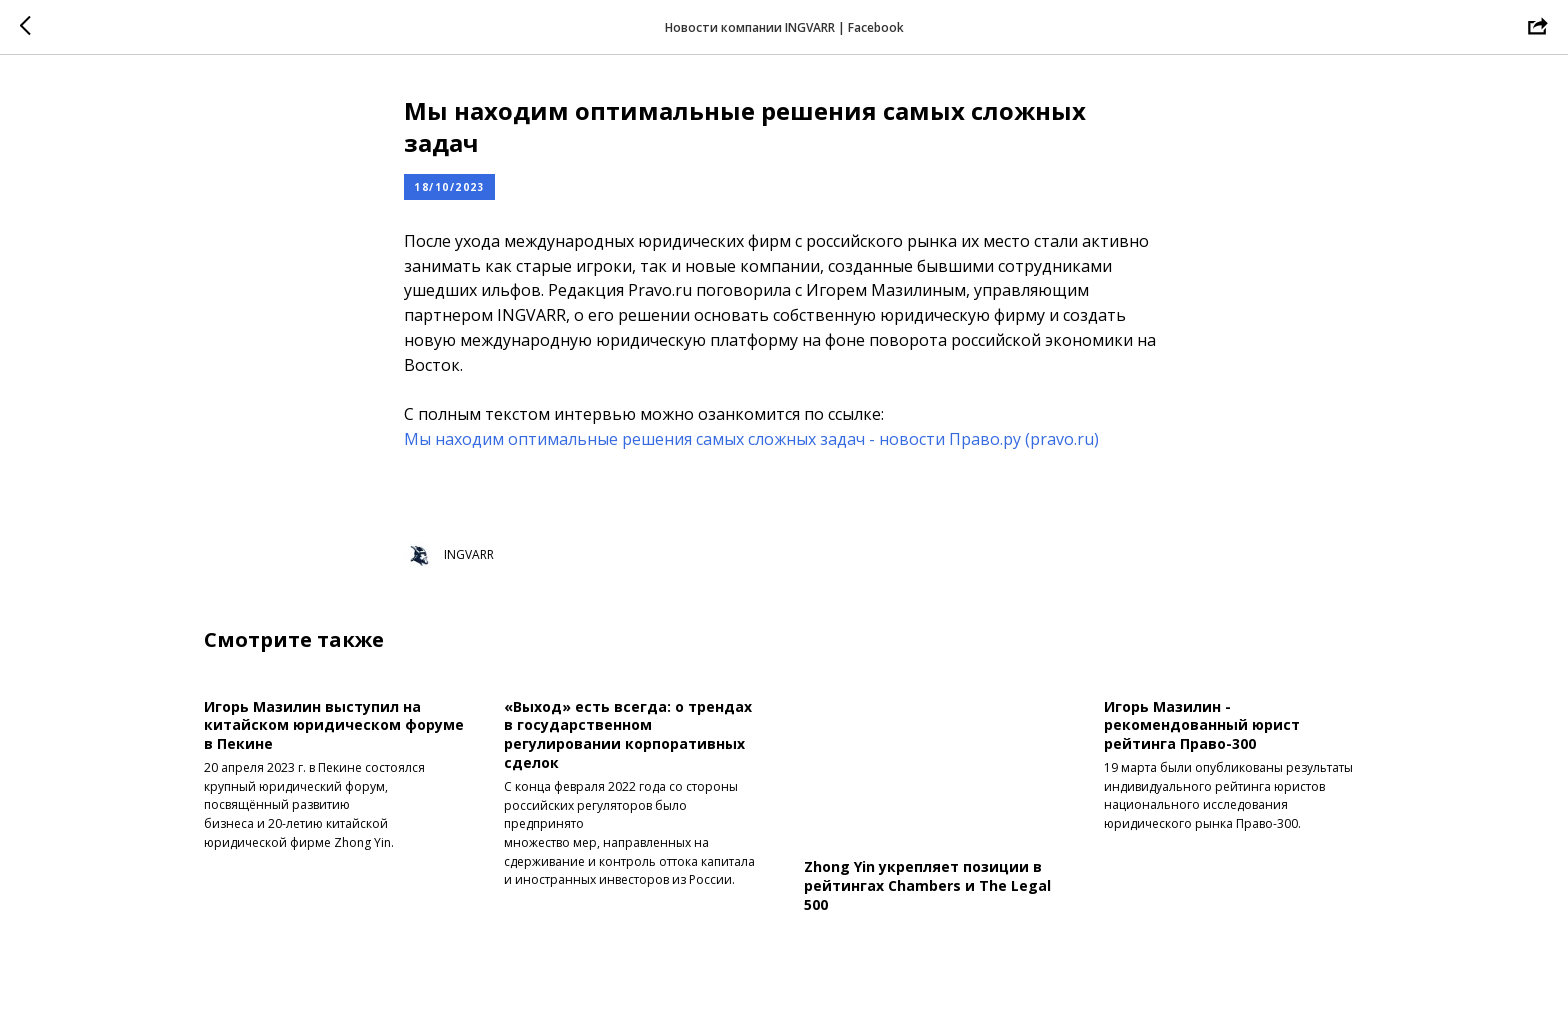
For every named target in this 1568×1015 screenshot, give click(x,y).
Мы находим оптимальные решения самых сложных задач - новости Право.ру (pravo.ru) (751, 439)
